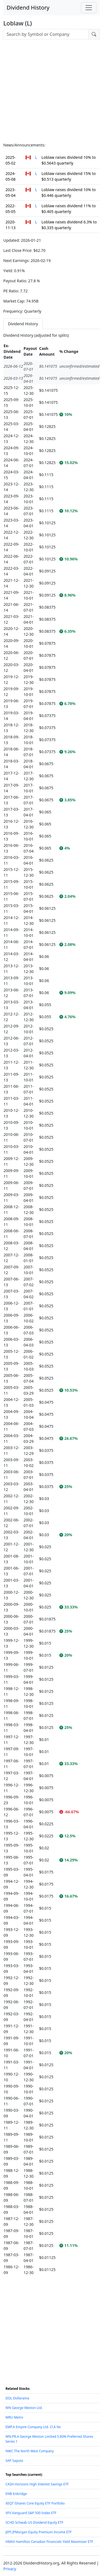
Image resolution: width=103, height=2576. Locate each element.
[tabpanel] (51, 1304)
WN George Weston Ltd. (24, 2407)
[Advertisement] (51, 90)
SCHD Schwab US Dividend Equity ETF (34, 2522)
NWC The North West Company (29, 2451)
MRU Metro (14, 2417)
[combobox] (45, 34)
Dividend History (28, 7)
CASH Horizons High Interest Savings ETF (37, 2484)
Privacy (9, 2568)
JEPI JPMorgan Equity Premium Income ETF (38, 2532)
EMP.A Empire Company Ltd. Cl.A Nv (33, 2427)
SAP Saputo (14, 2460)
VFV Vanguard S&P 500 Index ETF (31, 2513)
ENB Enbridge (16, 2493)
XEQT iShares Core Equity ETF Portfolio (35, 2503)
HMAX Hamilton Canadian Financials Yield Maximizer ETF (49, 2541)
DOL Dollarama (17, 2398)
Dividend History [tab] (23, 323)
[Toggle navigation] (88, 7)
